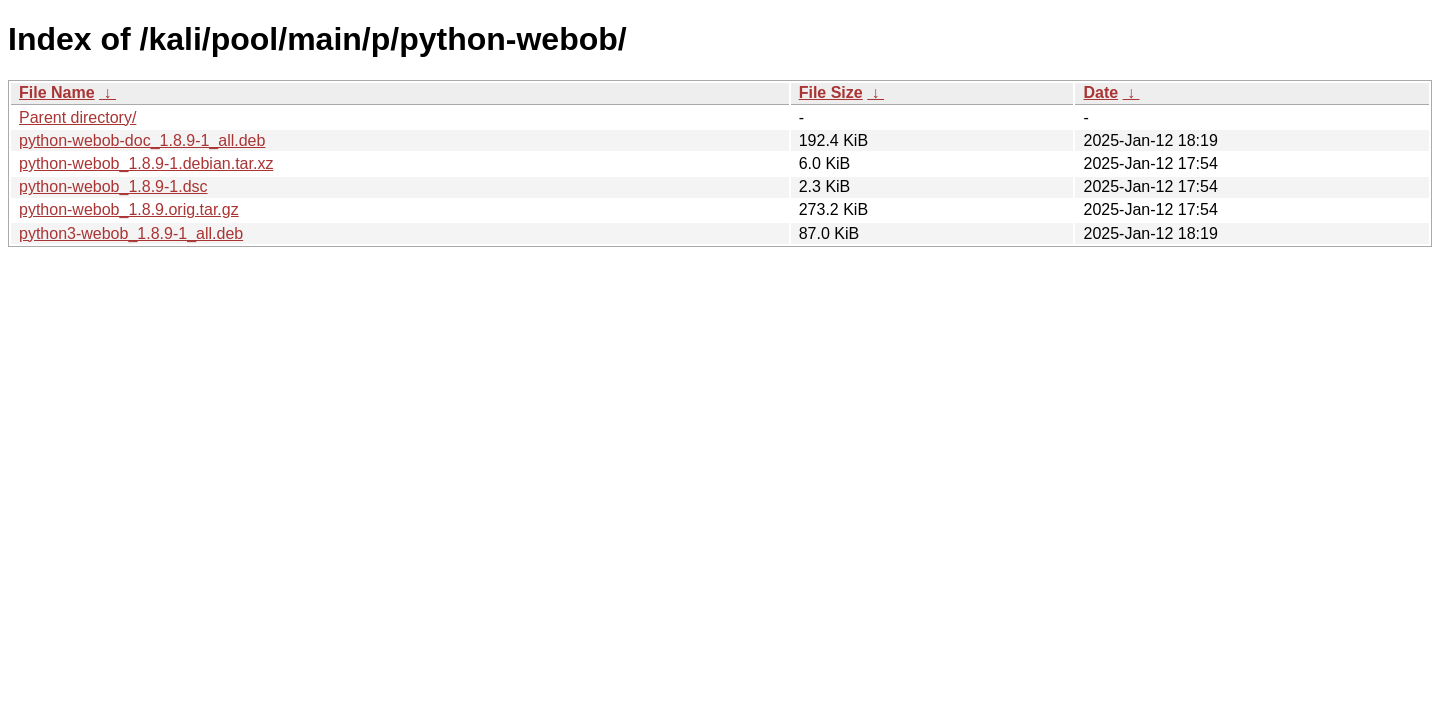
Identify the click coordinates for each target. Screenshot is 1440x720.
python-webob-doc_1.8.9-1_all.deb (142, 140)
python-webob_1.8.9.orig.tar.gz (129, 209)
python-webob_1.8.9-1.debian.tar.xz (146, 163)
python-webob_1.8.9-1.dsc (113, 186)
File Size (831, 92)
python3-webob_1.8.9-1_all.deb (131, 233)
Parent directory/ (77, 117)
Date (1100, 92)
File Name (57, 92)
